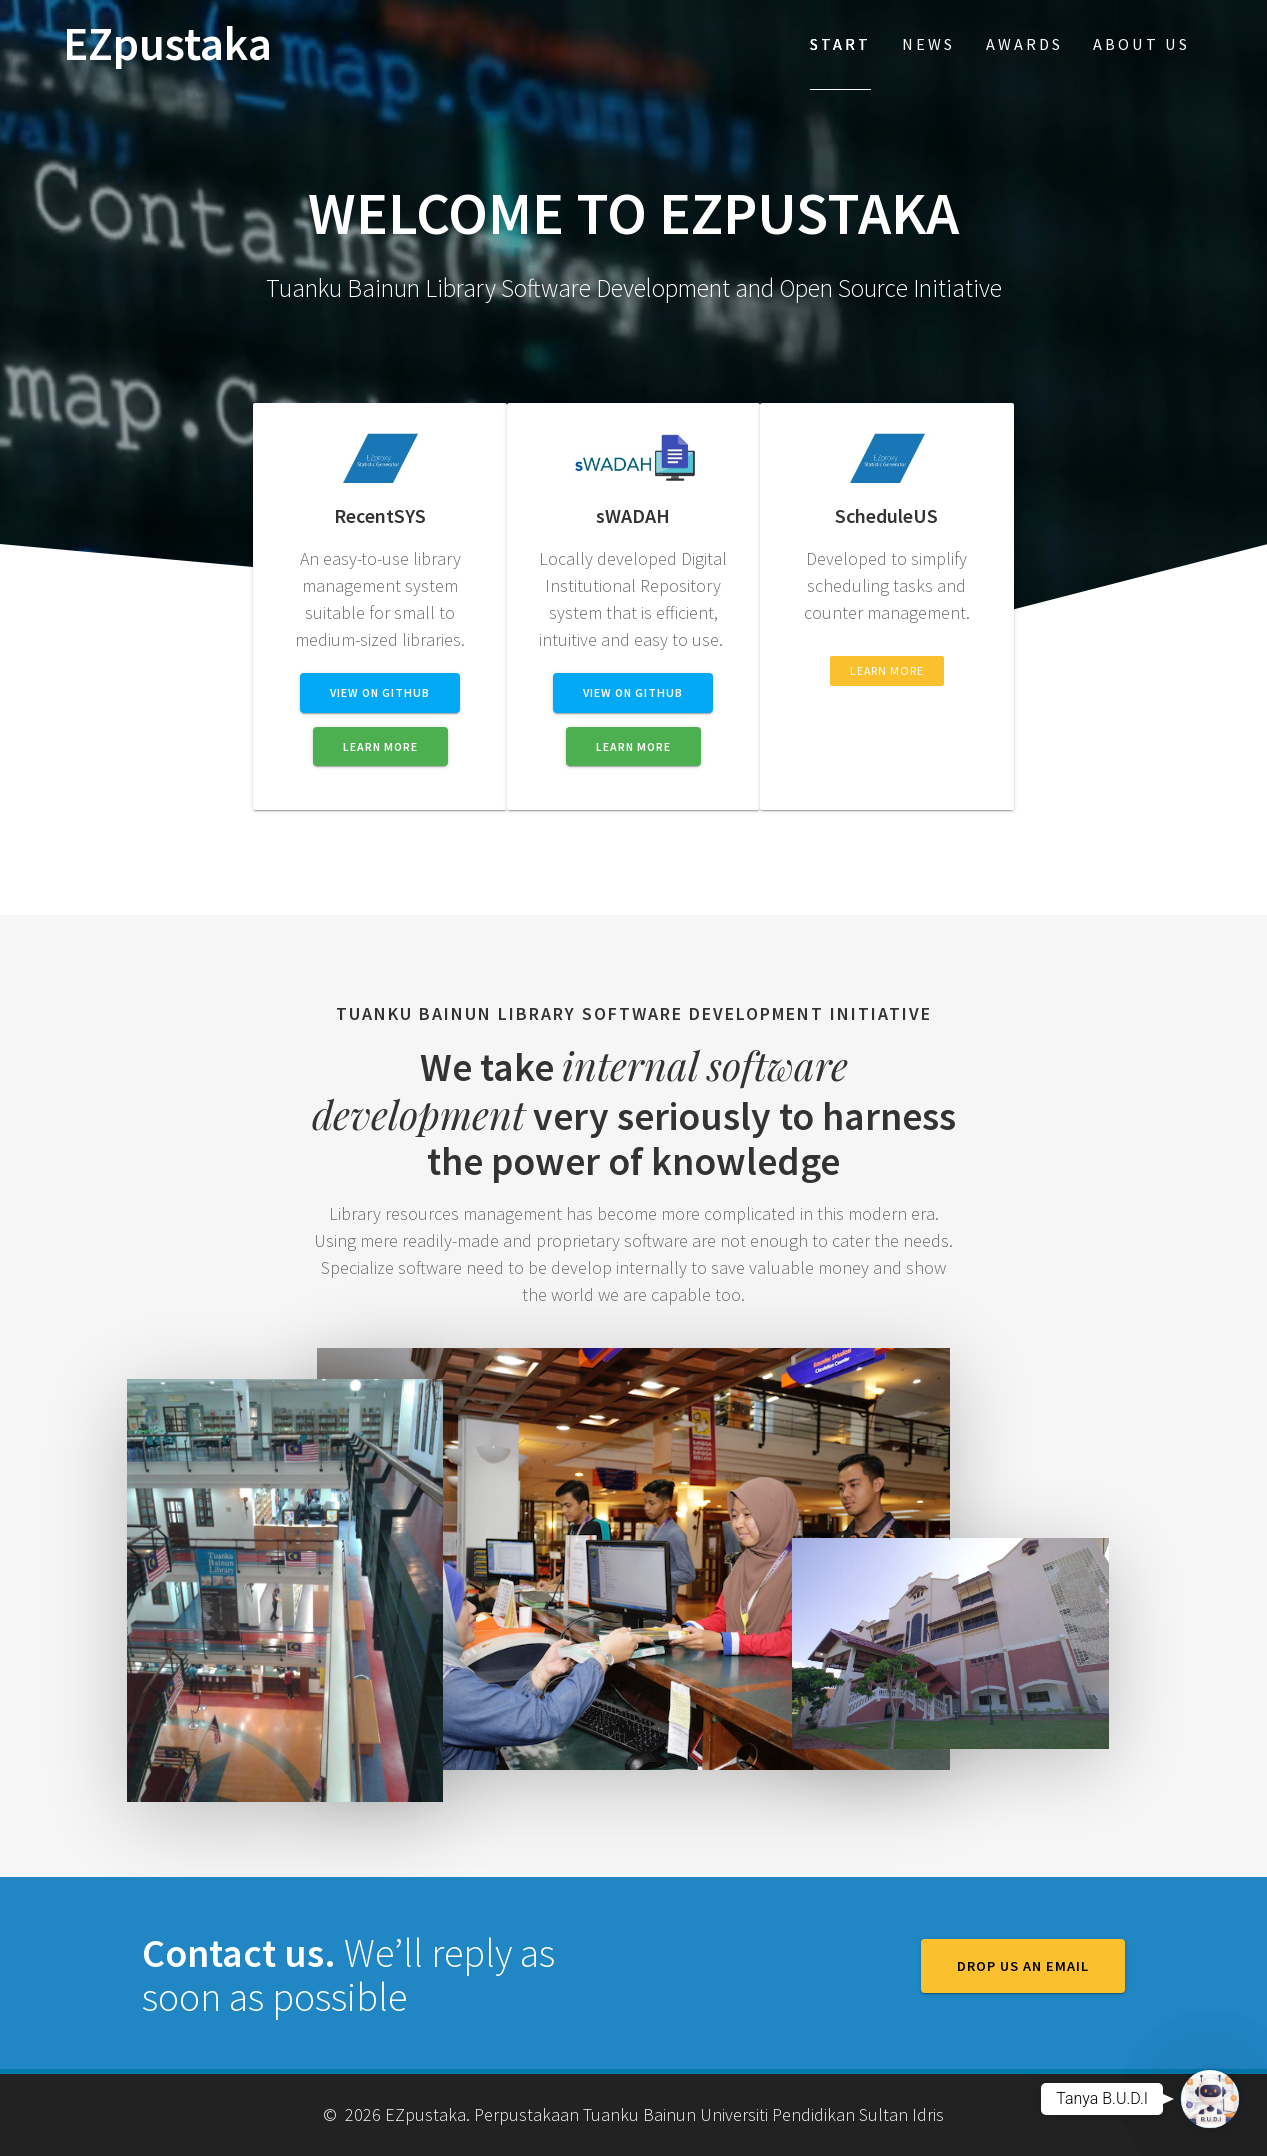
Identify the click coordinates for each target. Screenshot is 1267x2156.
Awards (1024, 44)
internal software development (580, 1089)
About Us (1141, 44)
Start (840, 44)
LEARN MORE (380, 746)
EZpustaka (167, 44)
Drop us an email (1023, 1966)
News (928, 44)
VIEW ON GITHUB (380, 692)
